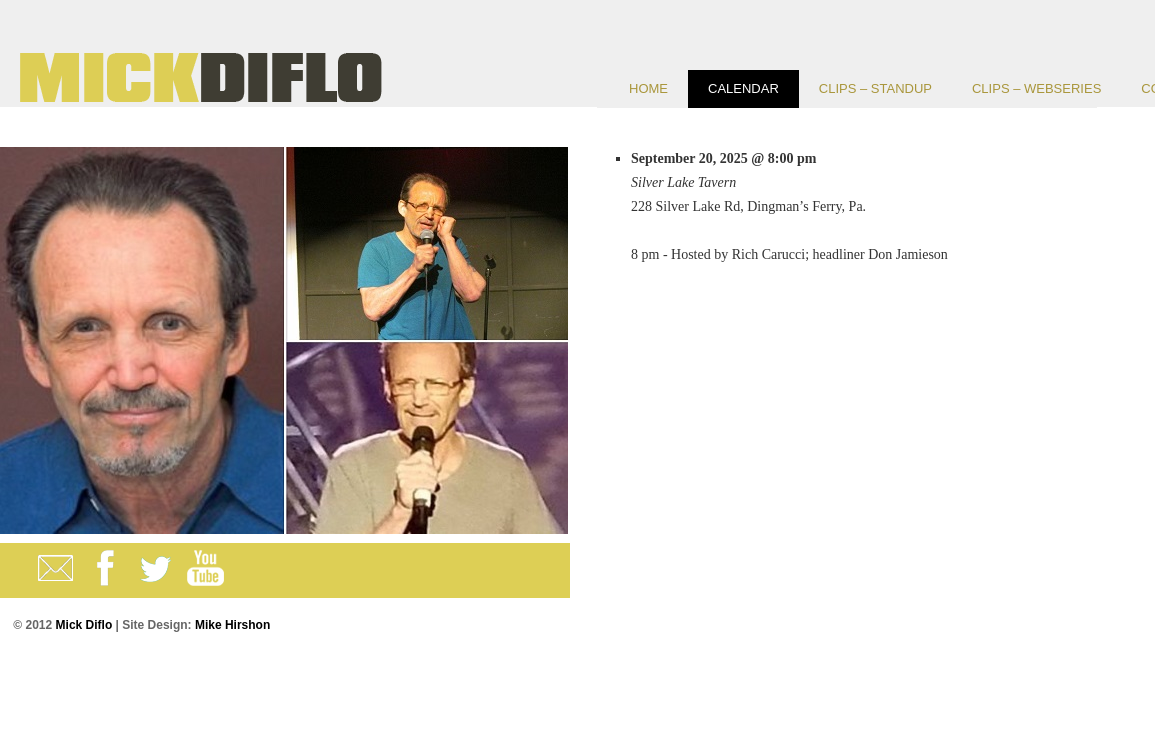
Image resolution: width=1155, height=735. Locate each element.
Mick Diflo (83, 625)
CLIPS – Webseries (1036, 88)
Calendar (743, 88)
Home (648, 88)
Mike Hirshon (232, 625)
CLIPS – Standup (875, 88)
